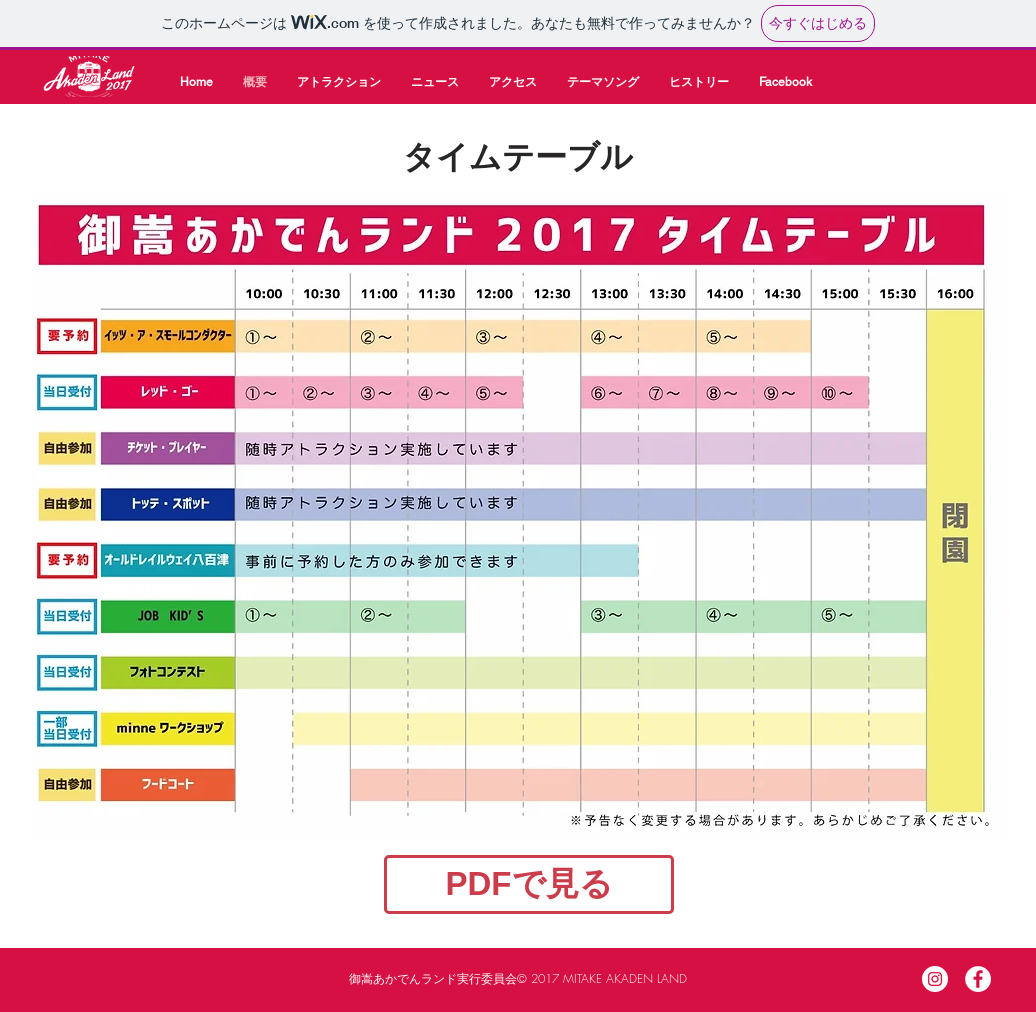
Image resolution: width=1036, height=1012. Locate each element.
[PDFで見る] (529, 884)
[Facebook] (978, 979)
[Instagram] (935, 979)
